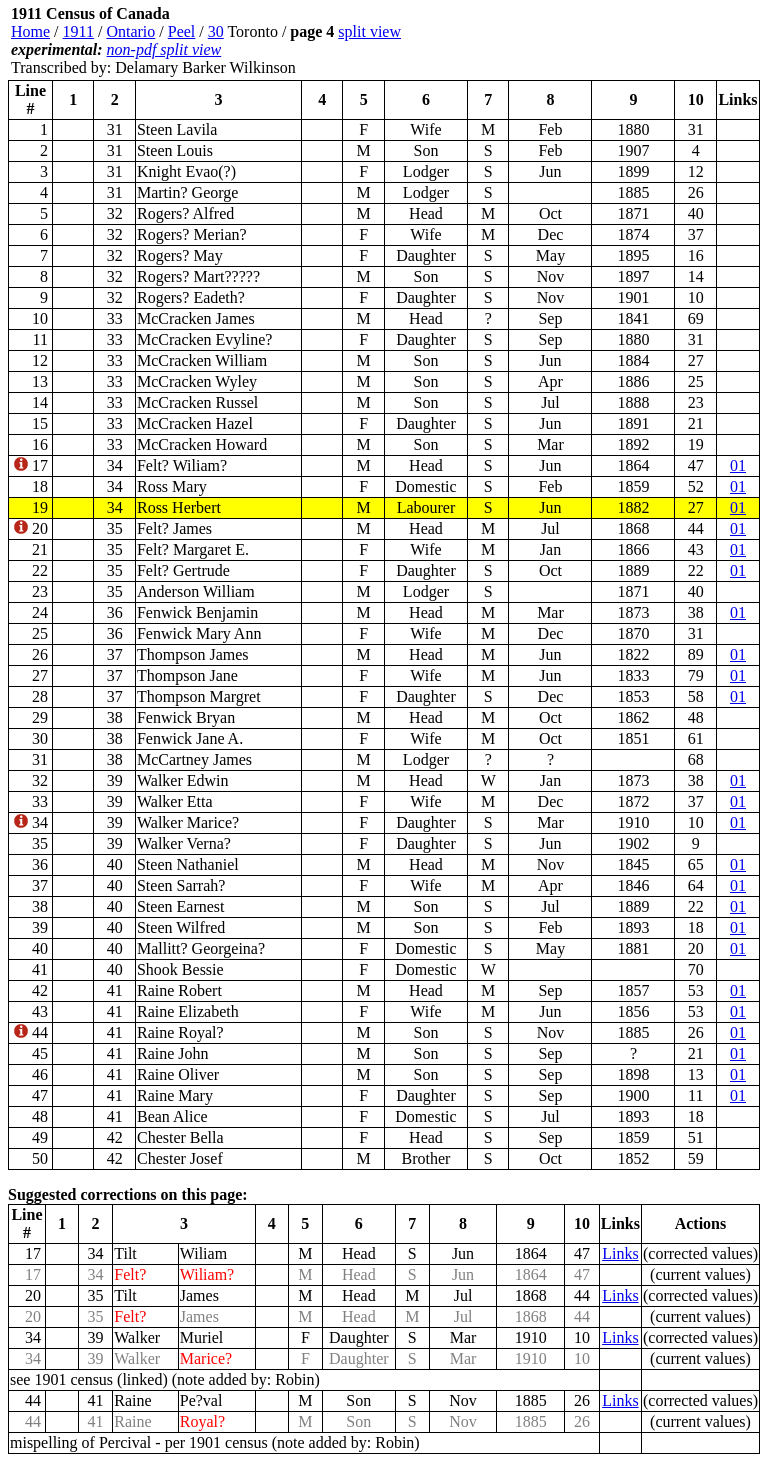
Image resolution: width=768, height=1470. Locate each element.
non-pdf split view (164, 49)
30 (216, 31)
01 (738, 465)
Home (30, 31)
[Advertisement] (640, 41)
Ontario (130, 31)
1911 (78, 31)
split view (369, 31)
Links (620, 1253)
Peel (182, 31)
